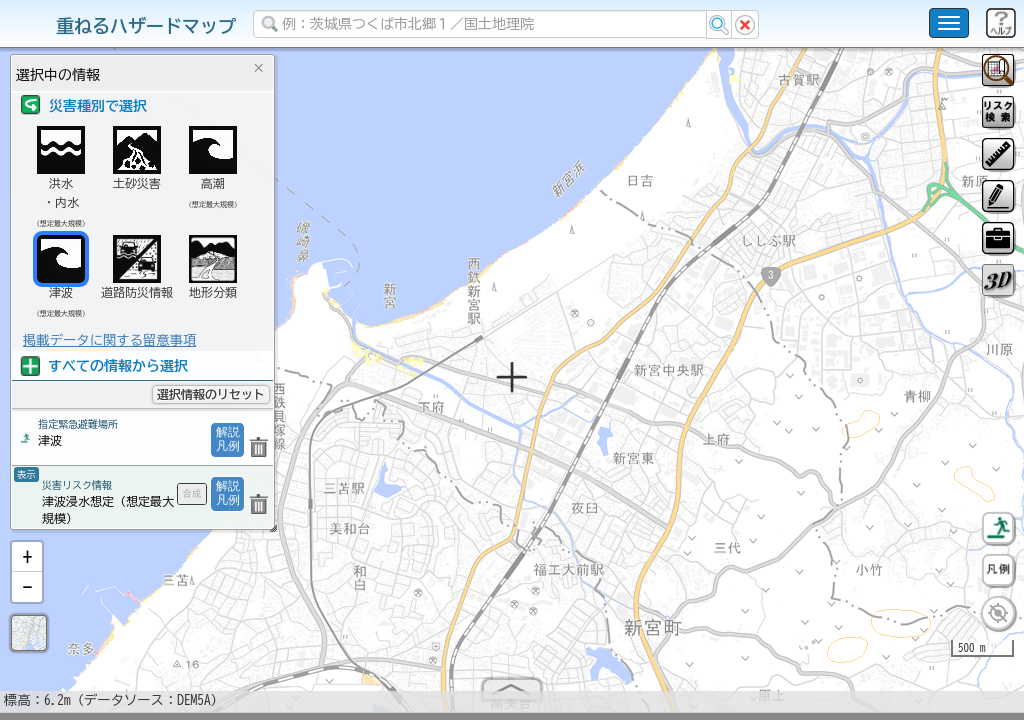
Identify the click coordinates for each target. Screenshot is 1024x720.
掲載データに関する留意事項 (109, 340)
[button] (27, 565)
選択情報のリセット (211, 394)
